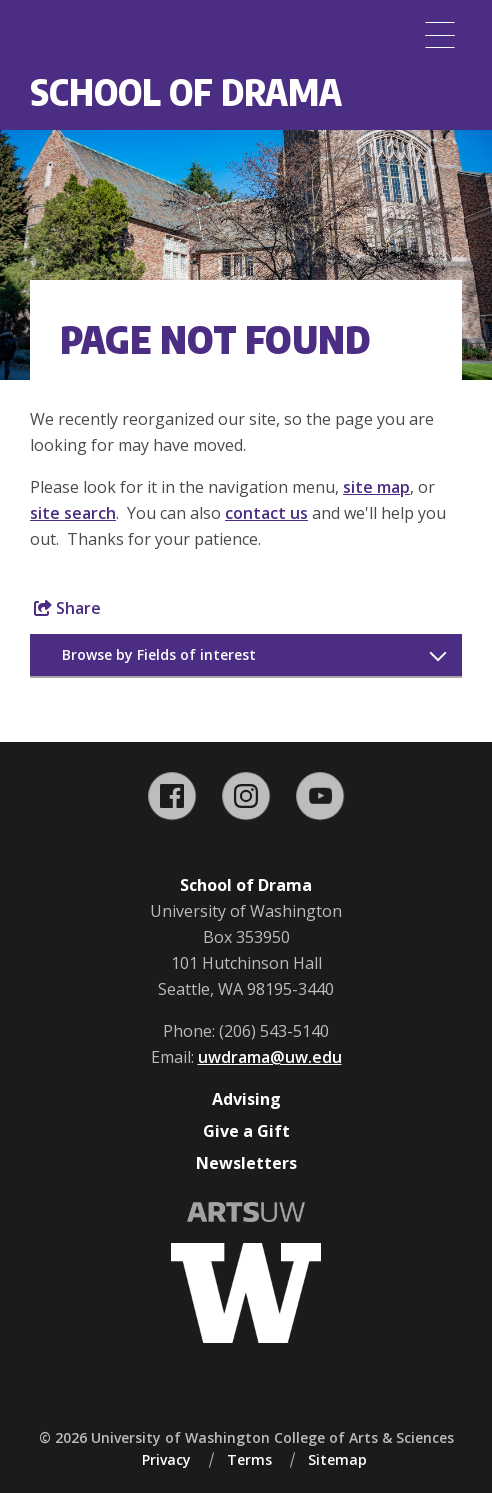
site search (73, 513)
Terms (249, 1459)
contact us (266, 513)
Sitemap (337, 1459)
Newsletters (246, 1163)
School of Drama (186, 91)
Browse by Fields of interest (159, 654)
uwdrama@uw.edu (270, 1057)
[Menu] (440, 35)
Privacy (166, 1459)
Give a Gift (246, 1131)
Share (67, 608)
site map (376, 487)
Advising (246, 1099)
